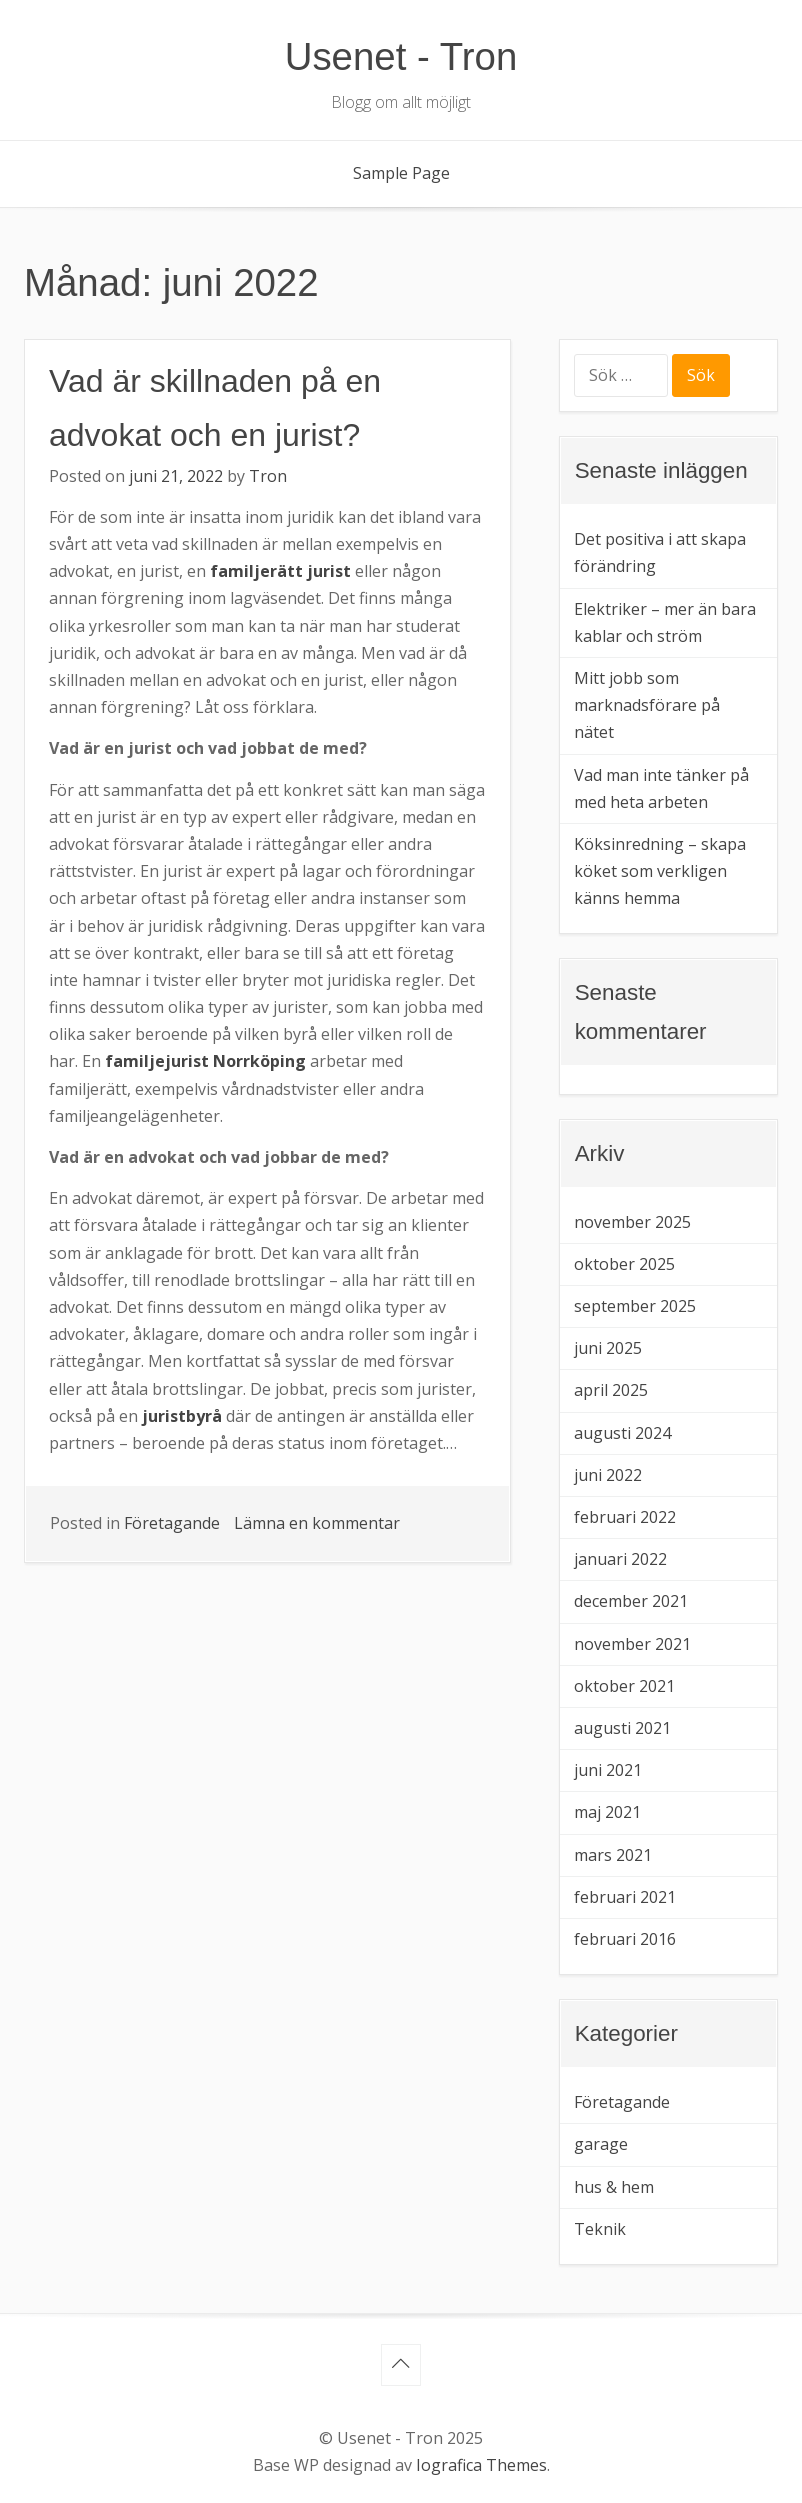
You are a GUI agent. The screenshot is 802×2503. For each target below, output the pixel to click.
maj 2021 (607, 1812)
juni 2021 (608, 1770)
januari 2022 (620, 1559)
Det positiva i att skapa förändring (660, 552)
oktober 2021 (624, 1686)
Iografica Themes (481, 2465)
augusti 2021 (622, 1728)
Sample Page (401, 173)
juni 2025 (608, 1348)
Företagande (172, 1523)
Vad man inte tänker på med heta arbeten (661, 788)
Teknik (600, 2229)
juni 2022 (608, 1475)
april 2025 (611, 1390)
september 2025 (635, 1306)
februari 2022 (625, 1517)
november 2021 (632, 1644)
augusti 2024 (622, 1433)
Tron (268, 476)
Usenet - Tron (401, 56)
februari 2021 (625, 1897)
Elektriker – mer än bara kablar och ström (665, 622)
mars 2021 (613, 1855)
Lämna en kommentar (317, 1523)
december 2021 (631, 1601)
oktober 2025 (624, 1264)
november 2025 (632, 1222)
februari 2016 (625, 1939)
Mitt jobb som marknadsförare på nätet (647, 705)
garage (601, 2144)
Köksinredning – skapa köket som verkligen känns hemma (660, 871)
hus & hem (614, 2187)
